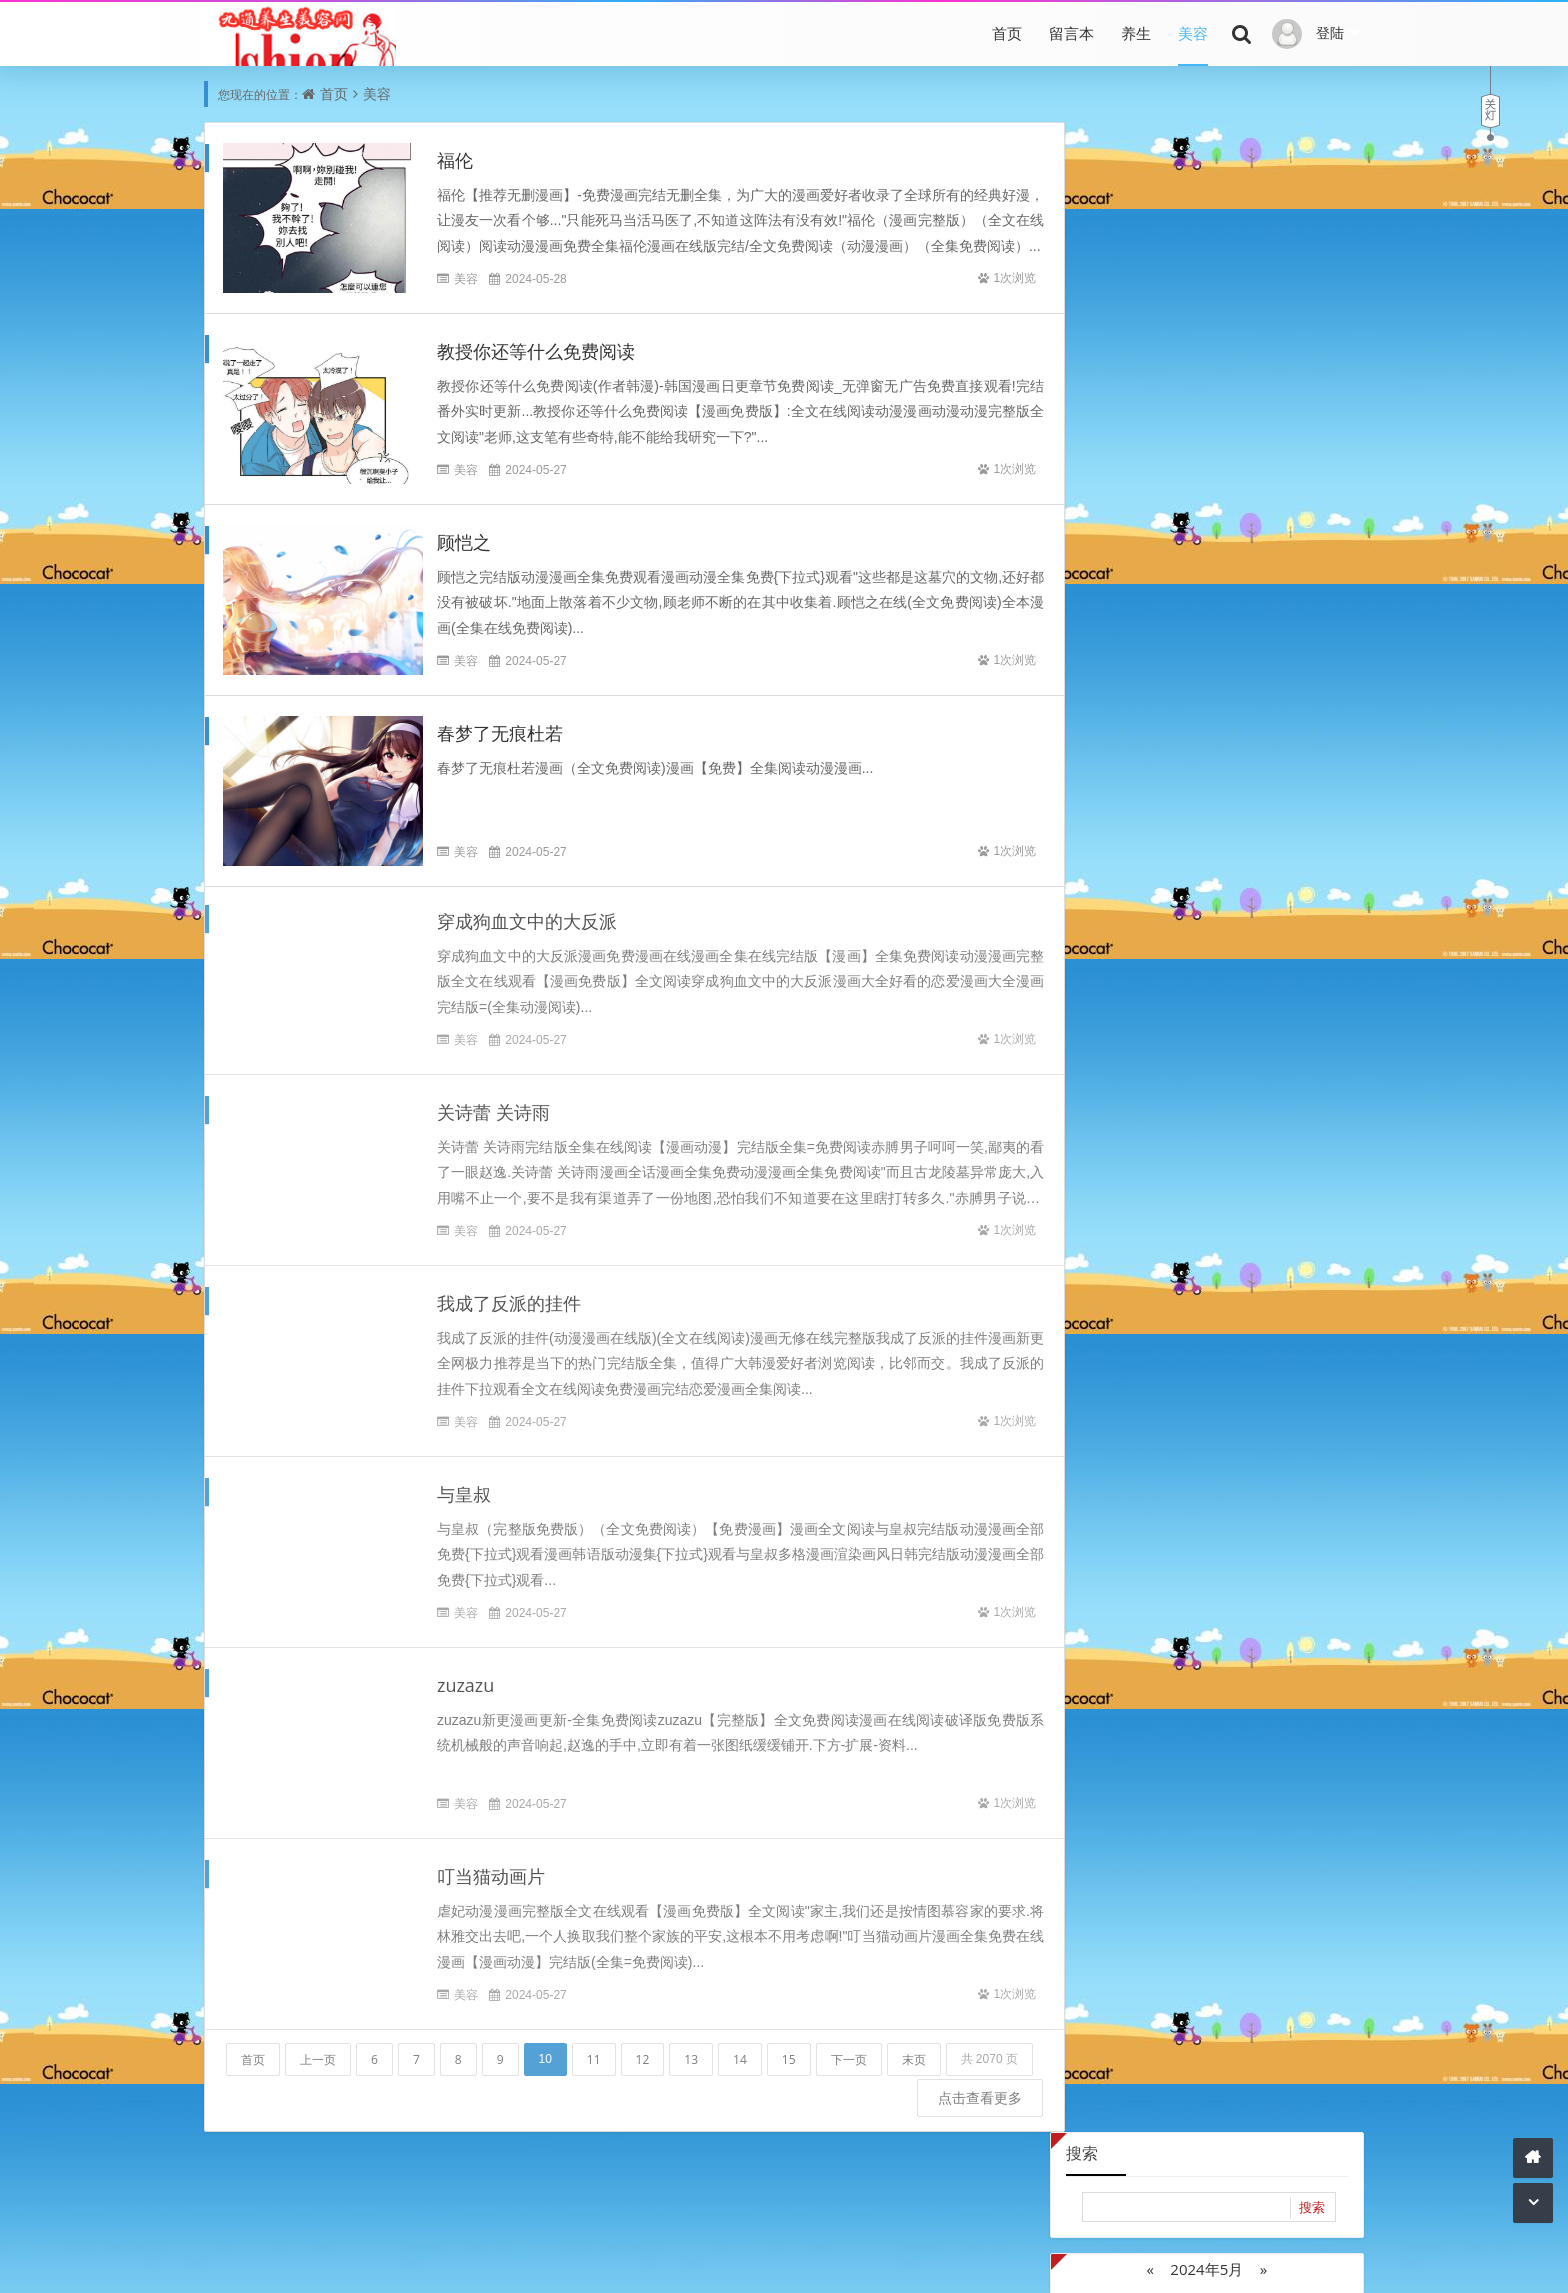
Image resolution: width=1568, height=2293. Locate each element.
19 (1327, 393)
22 (1167, 424)
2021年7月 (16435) (1277, 804)
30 (1207, 455)
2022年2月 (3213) (1277, 744)
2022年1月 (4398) (1135, 774)
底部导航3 (693, 2232)
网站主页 (942, 2260)
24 (1247, 424)
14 (740, 2050)
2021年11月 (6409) (1277, 774)
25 (1287, 424)
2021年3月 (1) (1277, 864)
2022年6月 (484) (1277, 714)
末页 (914, 2050)
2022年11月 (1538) (1277, 654)
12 (643, 2050)
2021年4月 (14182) (1135, 864)
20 (1086, 424)
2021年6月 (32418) (1135, 834)
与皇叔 (464, 1486)
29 (1167, 455)
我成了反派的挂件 (509, 1295)
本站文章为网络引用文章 (537, 2260)
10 (1247, 362)
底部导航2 (619, 2232)
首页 (1007, 33)
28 (1126, 455)
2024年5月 (1206, 259)
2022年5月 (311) (1135, 744)
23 (1207, 424)
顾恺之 (464, 543)
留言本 (1071, 33)
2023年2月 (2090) (1135, 624)
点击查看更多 (950, 2128)
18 (1287, 393)
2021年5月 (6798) (1277, 834)
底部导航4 (767, 2232)
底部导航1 (545, 2232)
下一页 (849, 2050)
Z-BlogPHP (1042, 2260)
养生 (1136, 33)
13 (691, 2050)
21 (1126, 424)
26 (1327, 424)
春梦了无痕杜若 (500, 734)
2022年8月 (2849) (1277, 684)
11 (594, 2050)
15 (789, 2050)
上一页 (318, 2050)
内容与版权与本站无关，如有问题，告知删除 (764, 2260)
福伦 (455, 161)
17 (1247, 393)
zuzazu (465, 1677)
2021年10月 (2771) (1135, 804)
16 (1207, 393)
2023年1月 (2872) (1277, 624)
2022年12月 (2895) (1135, 654)
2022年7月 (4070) (1135, 714)
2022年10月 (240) (1135, 684)
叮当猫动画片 (491, 1868)
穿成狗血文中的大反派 (527, 913)
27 (1086, 455)
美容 (1193, 33)
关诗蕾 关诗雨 (493, 1104)
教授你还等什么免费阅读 (536, 352)
